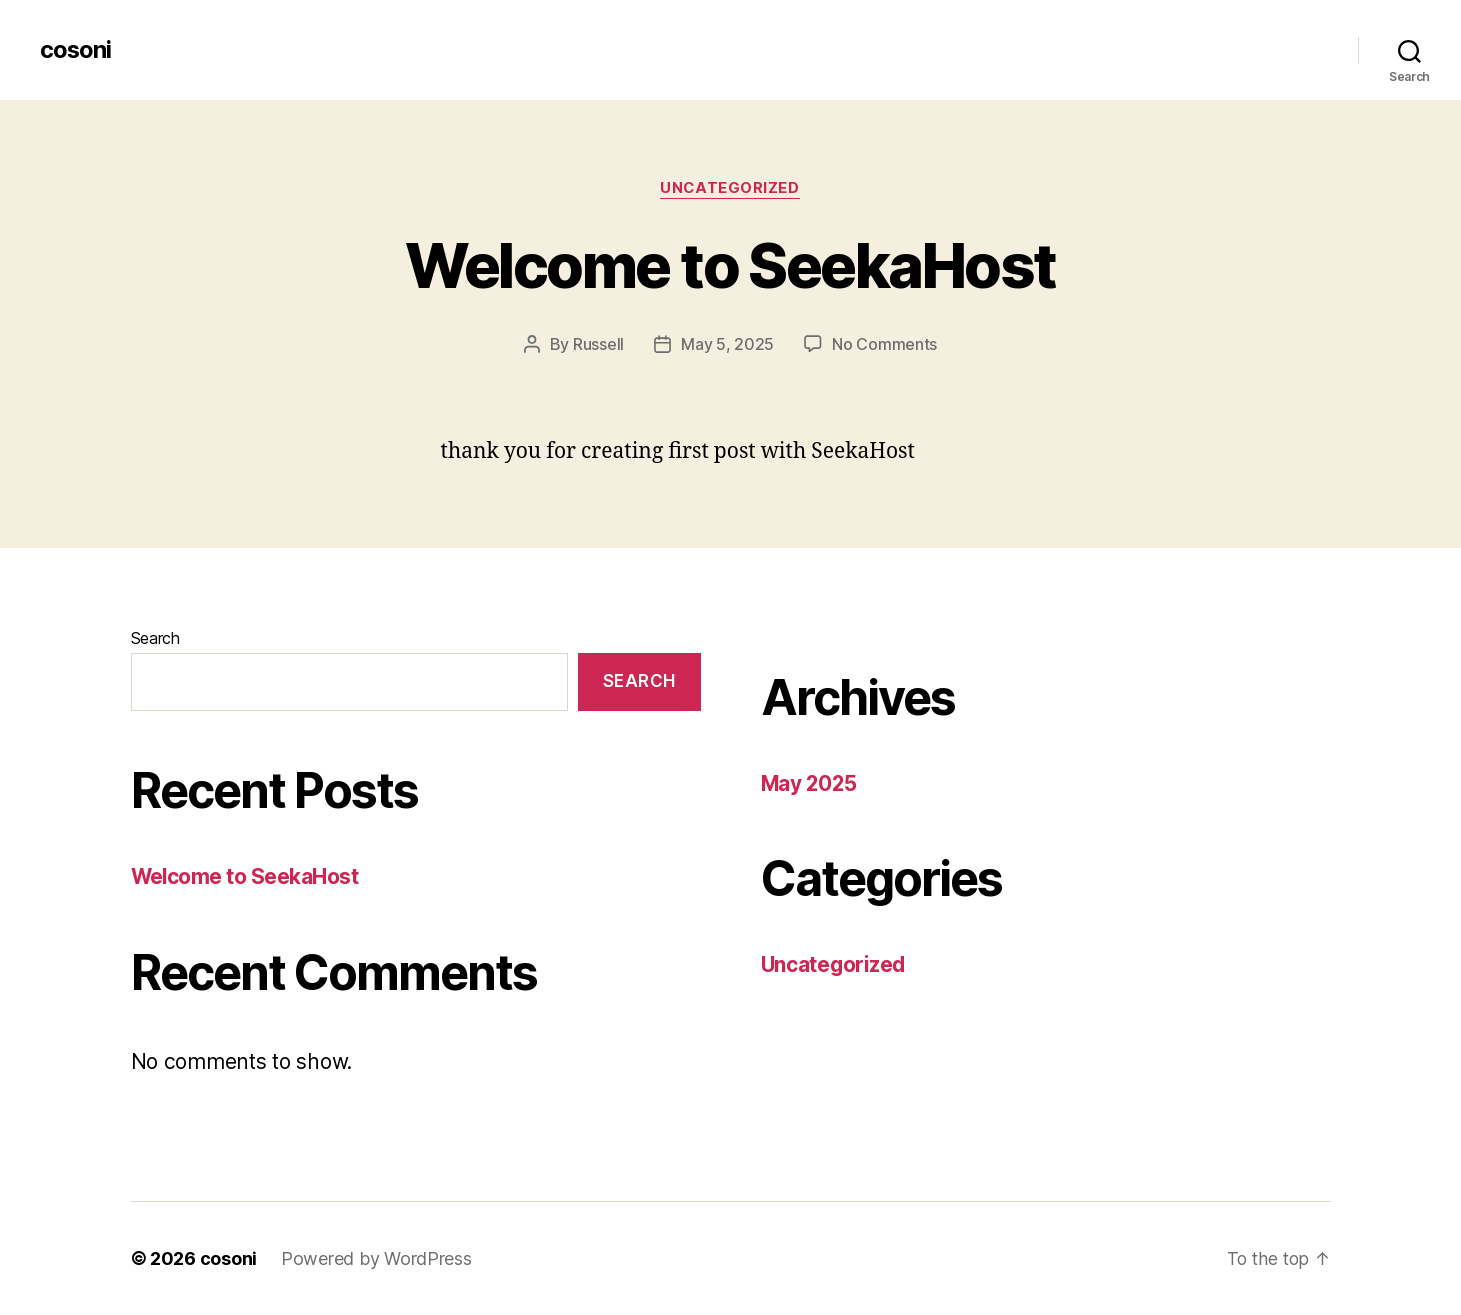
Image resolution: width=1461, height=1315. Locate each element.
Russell (598, 345)
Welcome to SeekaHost (730, 265)
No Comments (884, 345)
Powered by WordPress (376, 1258)
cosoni (76, 50)
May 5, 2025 (727, 345)
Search (155, 638)
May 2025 (810, 783)
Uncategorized (730, 189)
